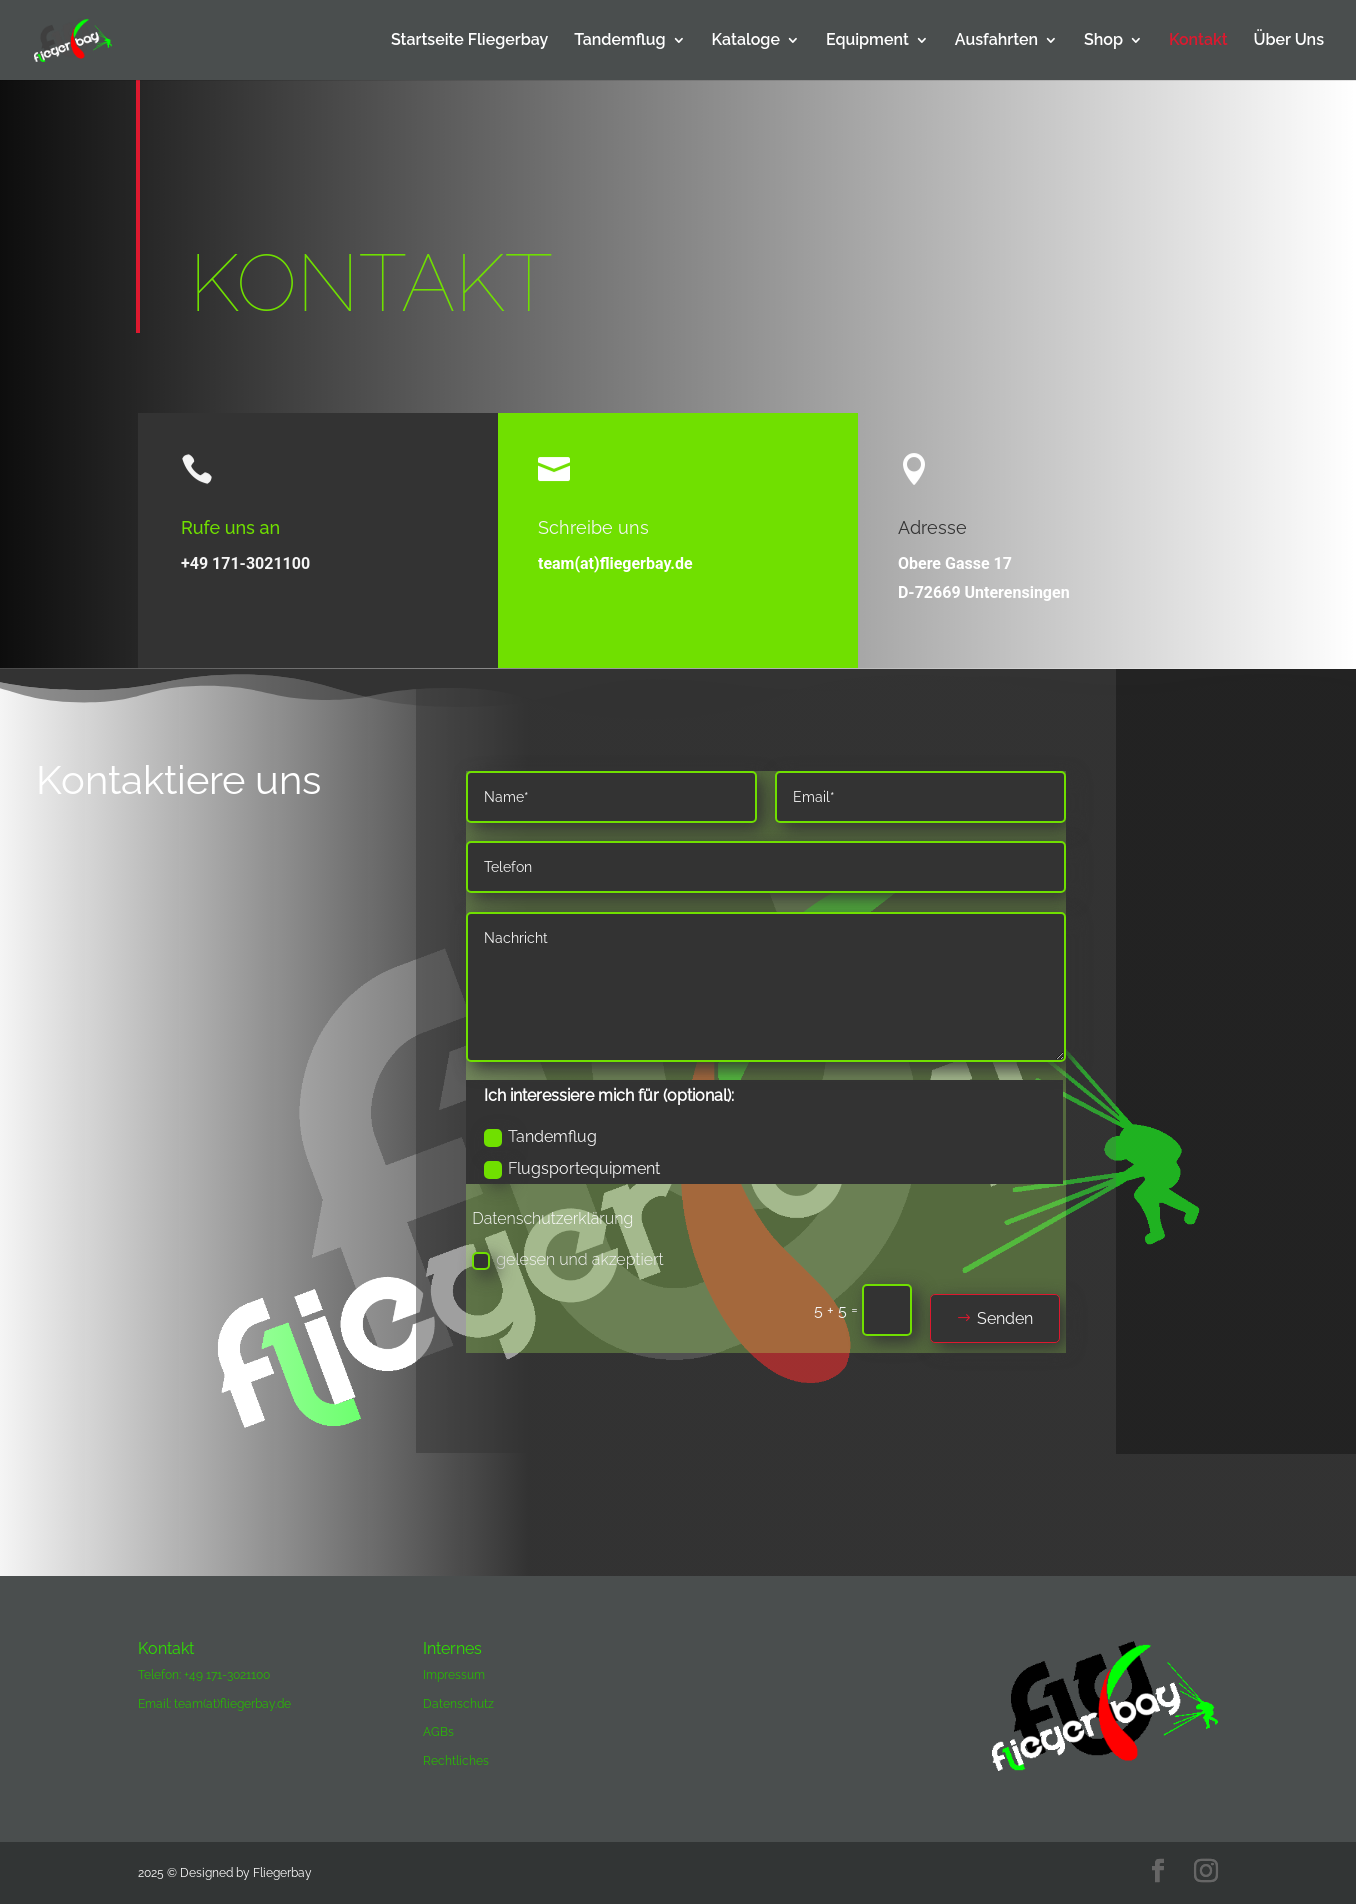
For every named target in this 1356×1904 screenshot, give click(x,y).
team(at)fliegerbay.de (615, 563)
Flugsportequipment (572, 1169)
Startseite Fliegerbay (469, 41)
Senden (1005, 1318)
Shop (1103, 41)
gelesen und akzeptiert (567, 1260)
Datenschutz (458, 1704)
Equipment (867, 41)
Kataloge (746, 41)
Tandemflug (619, 41)
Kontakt (1198, 41)
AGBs (438, 1732)
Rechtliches (456, 1761)
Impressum (454, 1675)
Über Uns (1289, 41)
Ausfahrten (996, 41)
